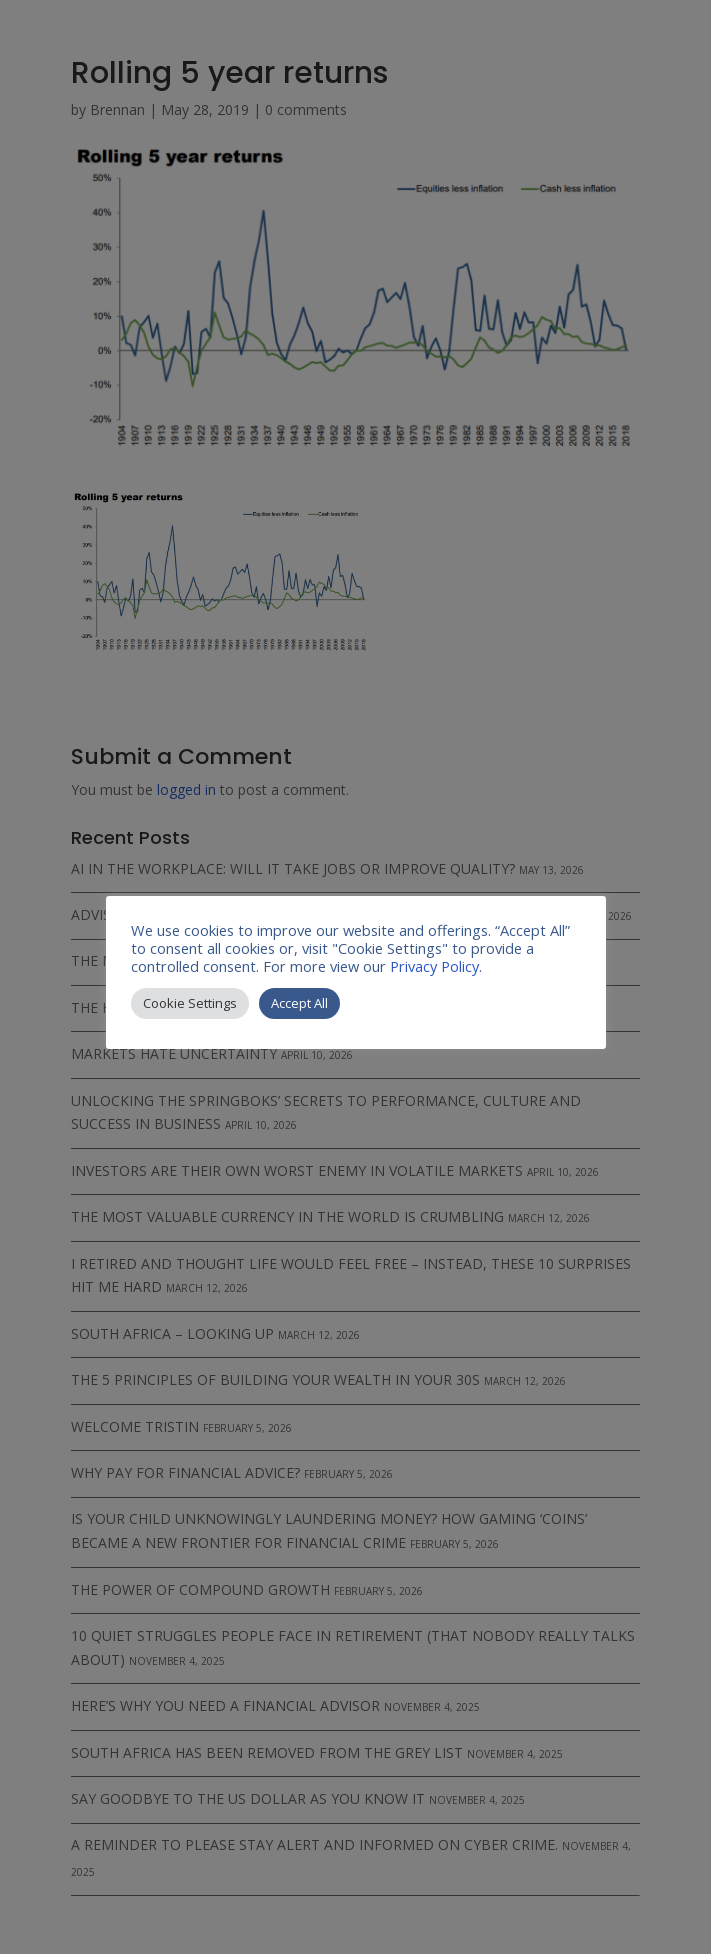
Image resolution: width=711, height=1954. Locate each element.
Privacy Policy (434, 966)
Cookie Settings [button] (190, 1003)
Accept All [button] (299, 1003)
